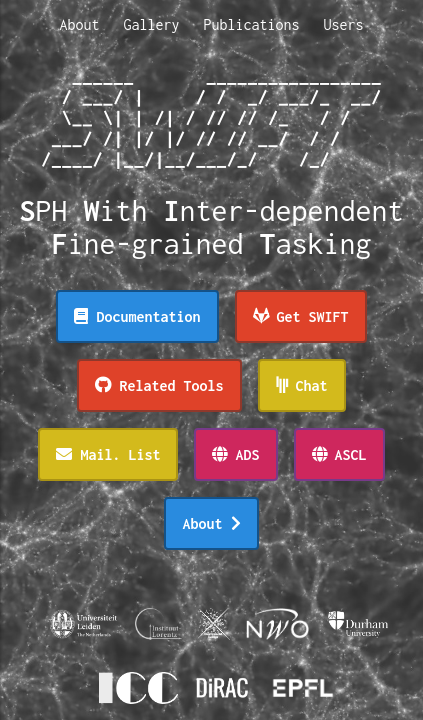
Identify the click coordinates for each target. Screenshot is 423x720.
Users (344, 24)
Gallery (151, 24)
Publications (252, 24)
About (79, 24)
